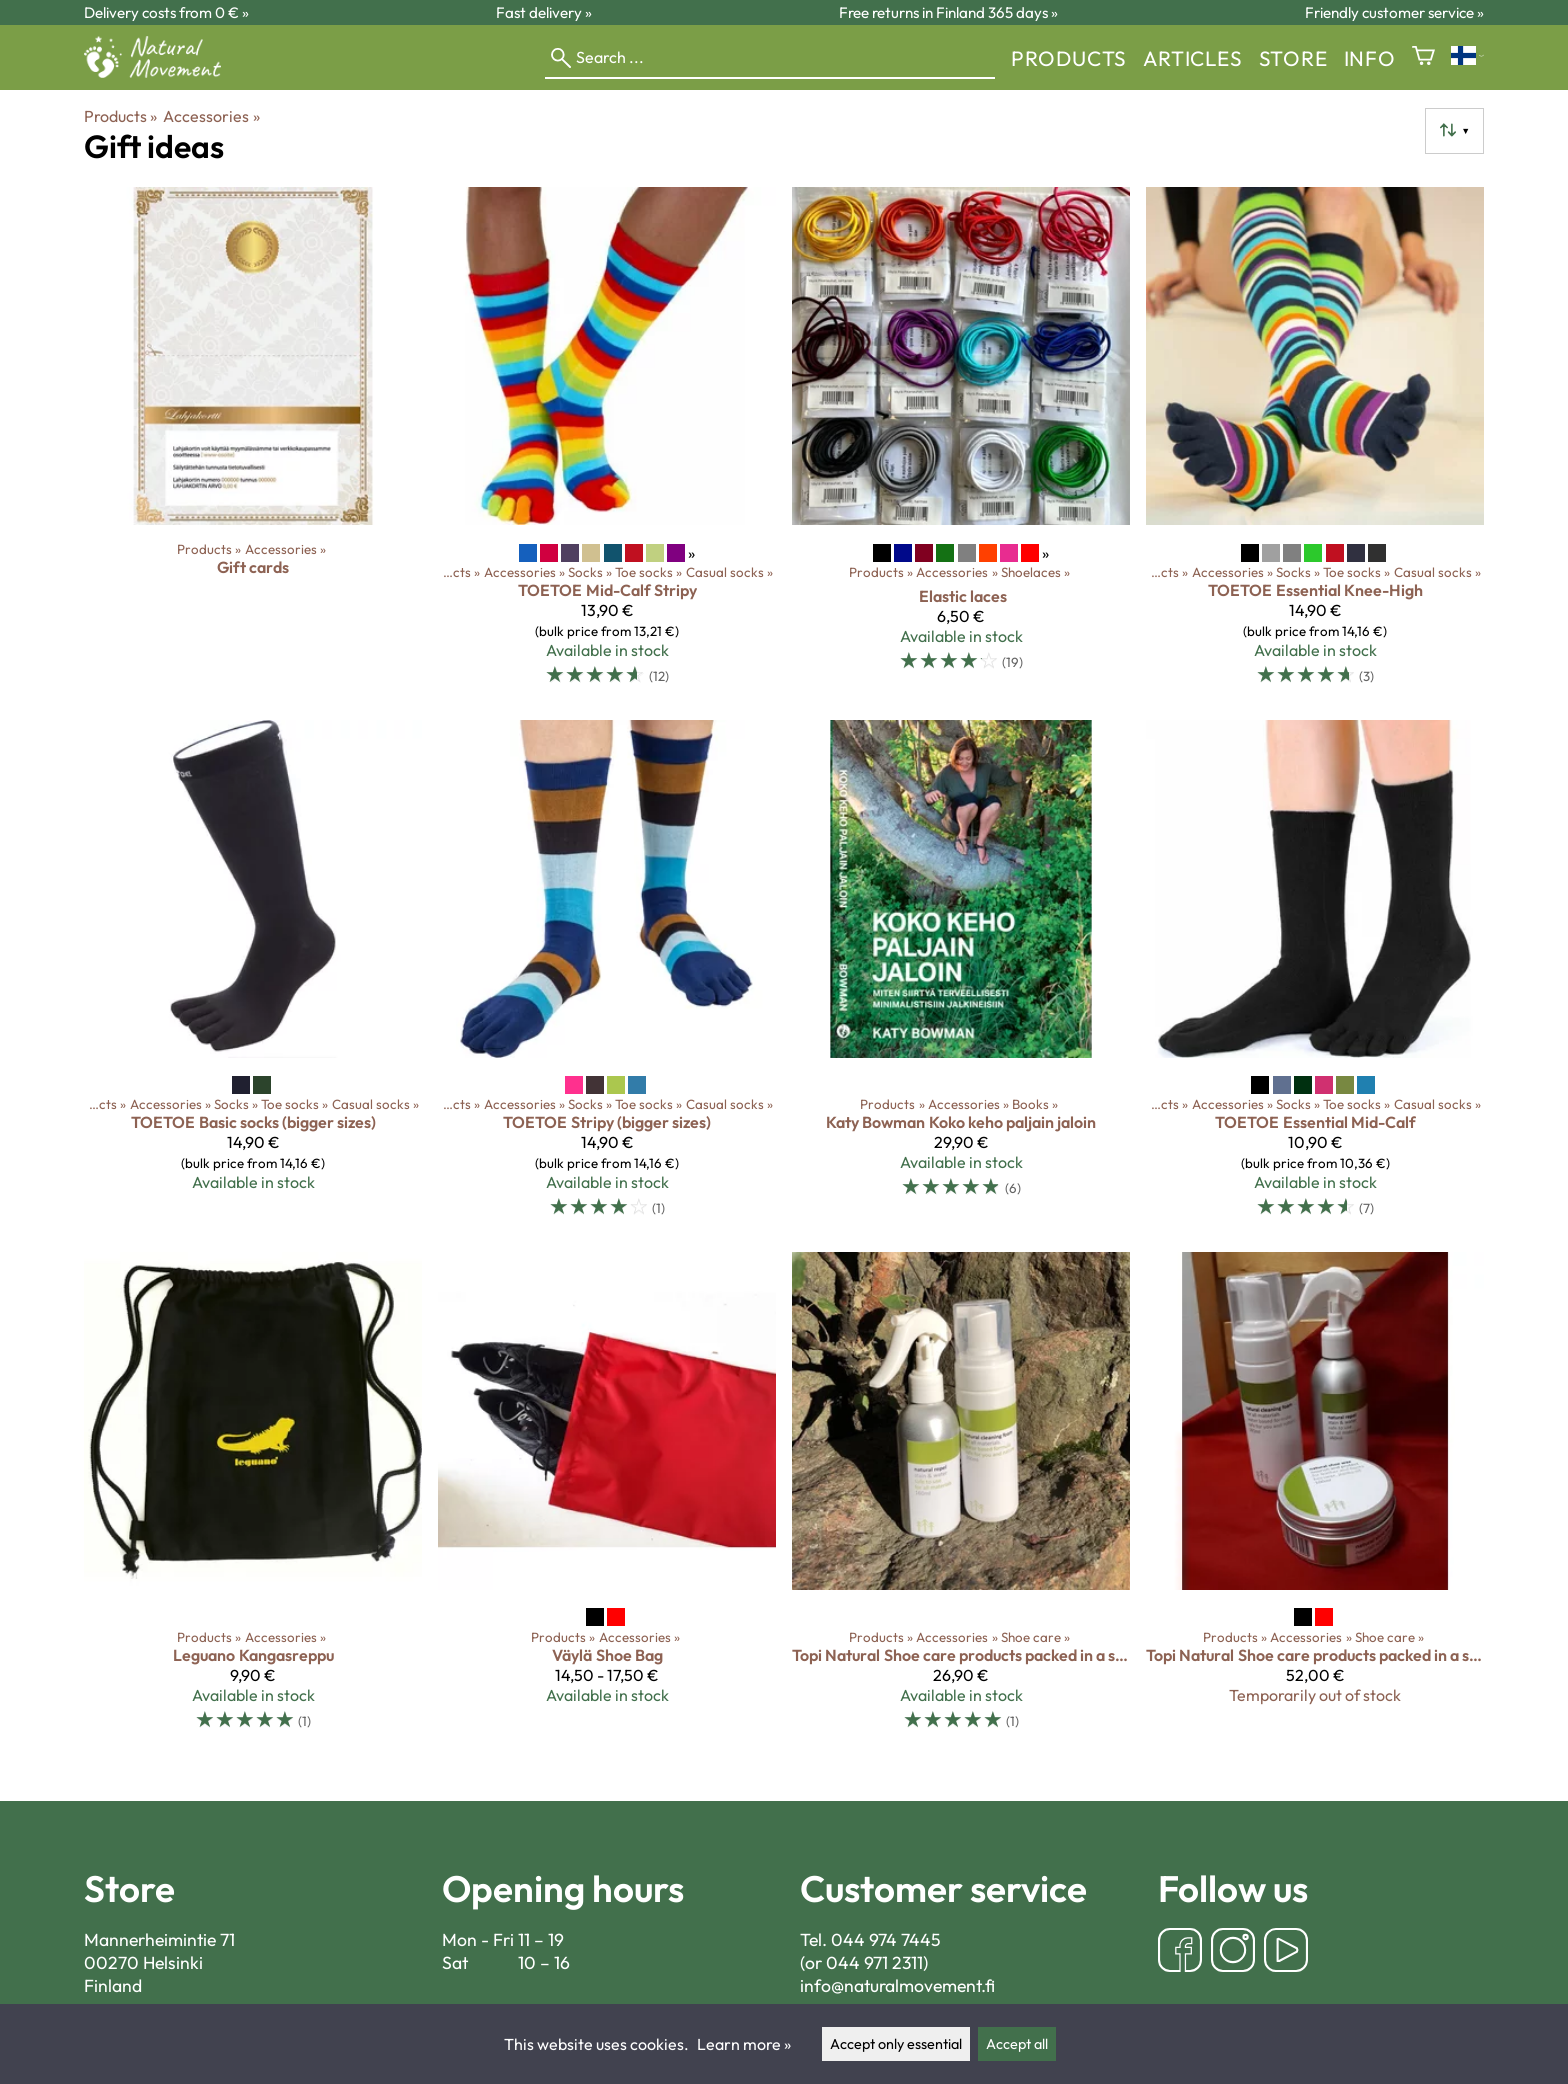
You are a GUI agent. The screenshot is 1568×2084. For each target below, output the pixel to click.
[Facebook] (1180, 1952)
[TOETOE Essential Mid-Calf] (1315, 978)
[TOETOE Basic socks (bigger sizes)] (253, 978)
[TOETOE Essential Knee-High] (1315, 445)
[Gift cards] (253, 445)
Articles (1192, 58)
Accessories (211, 116)
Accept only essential (896, 2044)
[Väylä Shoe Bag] (607, 1500)
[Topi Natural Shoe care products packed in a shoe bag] (961, 1500)
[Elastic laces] (961, 445)
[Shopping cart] (1423, 57)
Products (1069, 58)
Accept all (1017, 2044)
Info (1370, 58)
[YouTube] (1286, 1952)
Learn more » (744, 2044)
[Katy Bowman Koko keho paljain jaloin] (961, 978)
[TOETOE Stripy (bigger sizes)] (607, 978)
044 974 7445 (886, 1939)
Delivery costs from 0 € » (166, 12)
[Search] (770, 58)
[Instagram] (1233, 1952)
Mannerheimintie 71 (159, 1939)
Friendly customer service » (1394, 12)
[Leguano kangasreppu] (253, 1500)
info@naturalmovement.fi (897, 1985)
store (1293, 58)
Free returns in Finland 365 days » (948, 12)
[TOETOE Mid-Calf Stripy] (607, 445)
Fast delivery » (544, 12)
